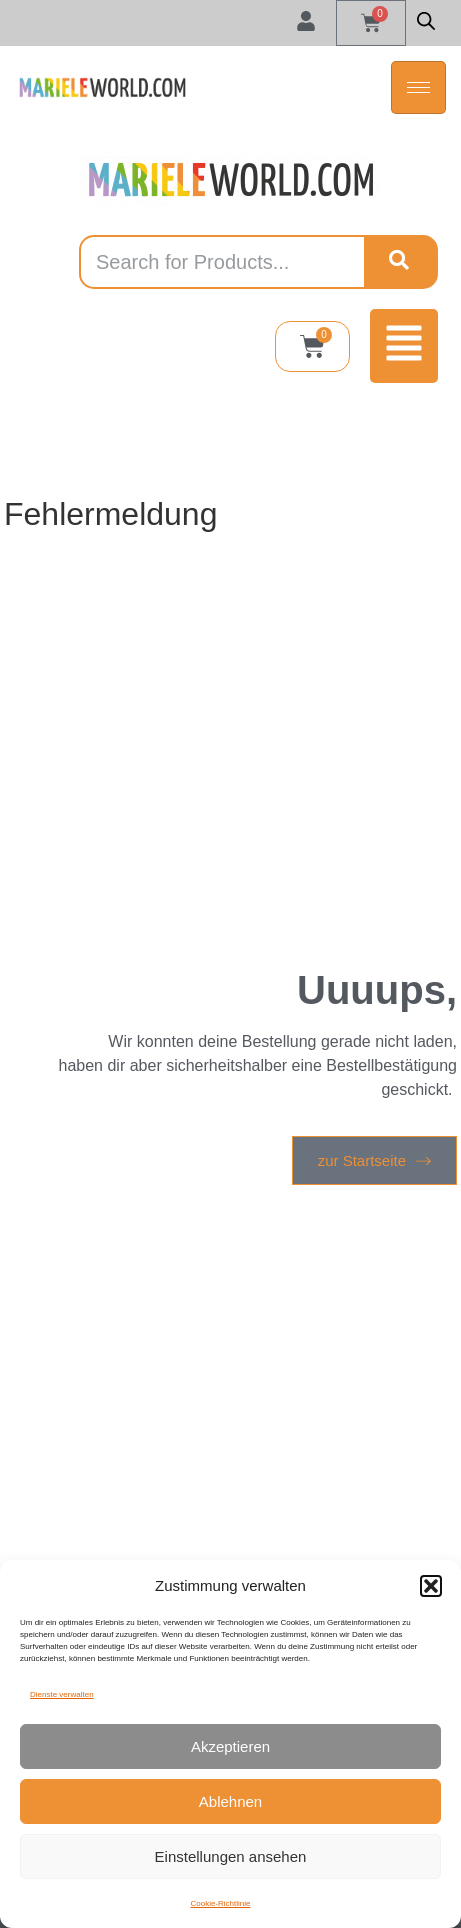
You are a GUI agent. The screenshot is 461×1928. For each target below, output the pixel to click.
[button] (431, 1586)
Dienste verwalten (62, 1694)
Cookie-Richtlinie (220, 1903)
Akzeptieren (230, 1746)
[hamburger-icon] (418, 87)
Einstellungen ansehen (231, 1856)
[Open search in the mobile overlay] (426, 21)
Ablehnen (230, 1801)
